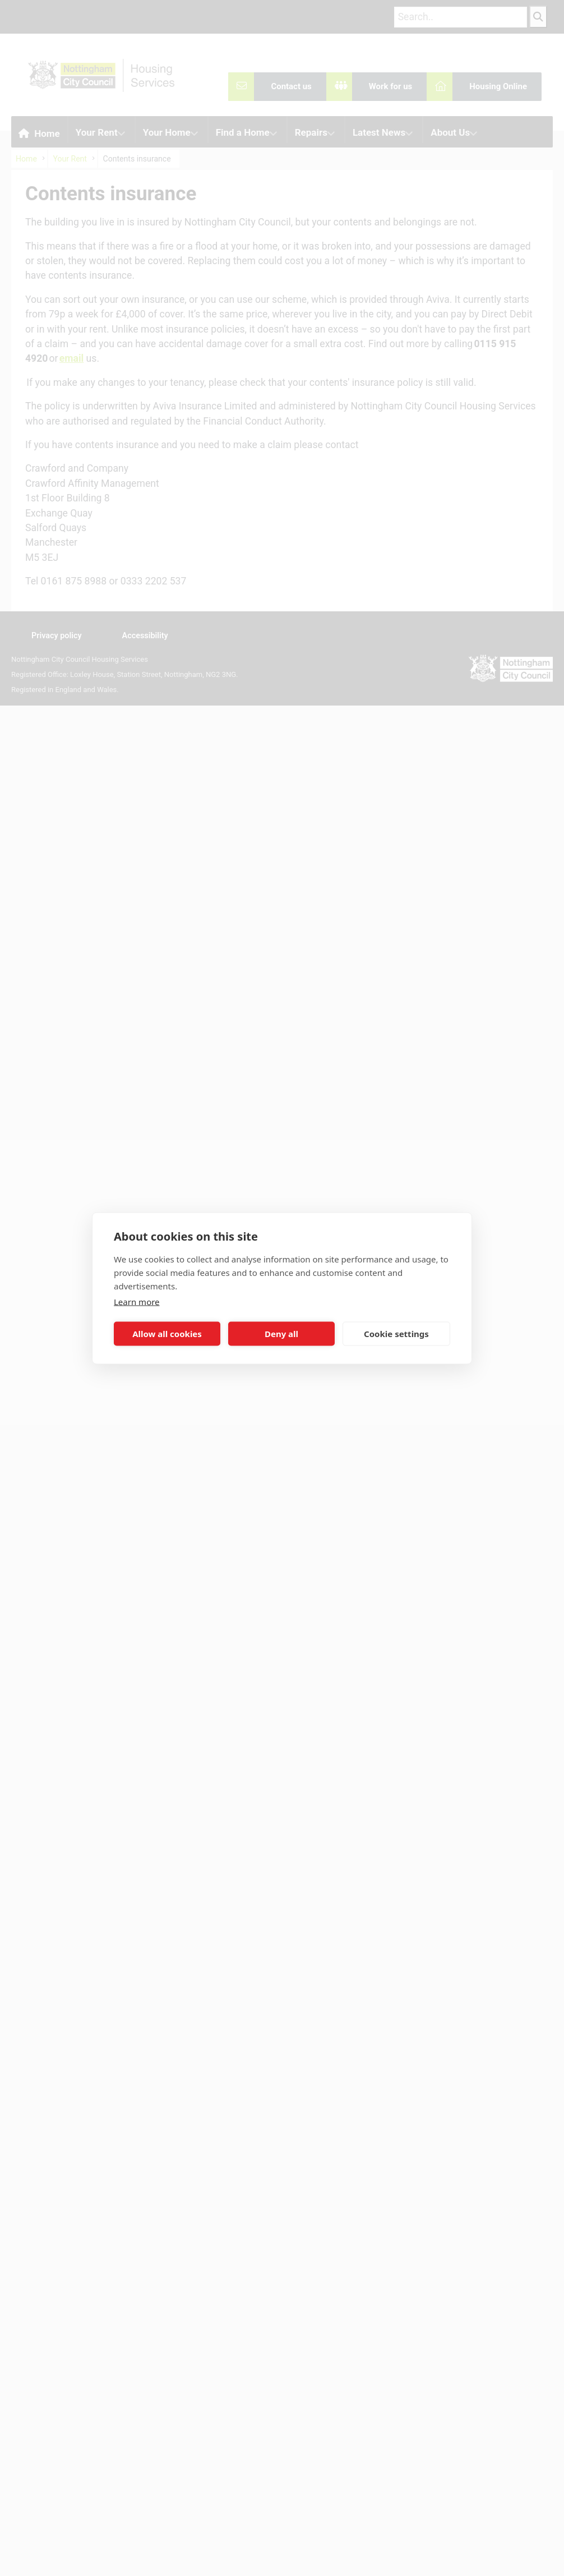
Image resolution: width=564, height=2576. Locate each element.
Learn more (137, 1301)
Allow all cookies (167, 1333)
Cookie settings (396, 1333)
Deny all (281, 1333)
